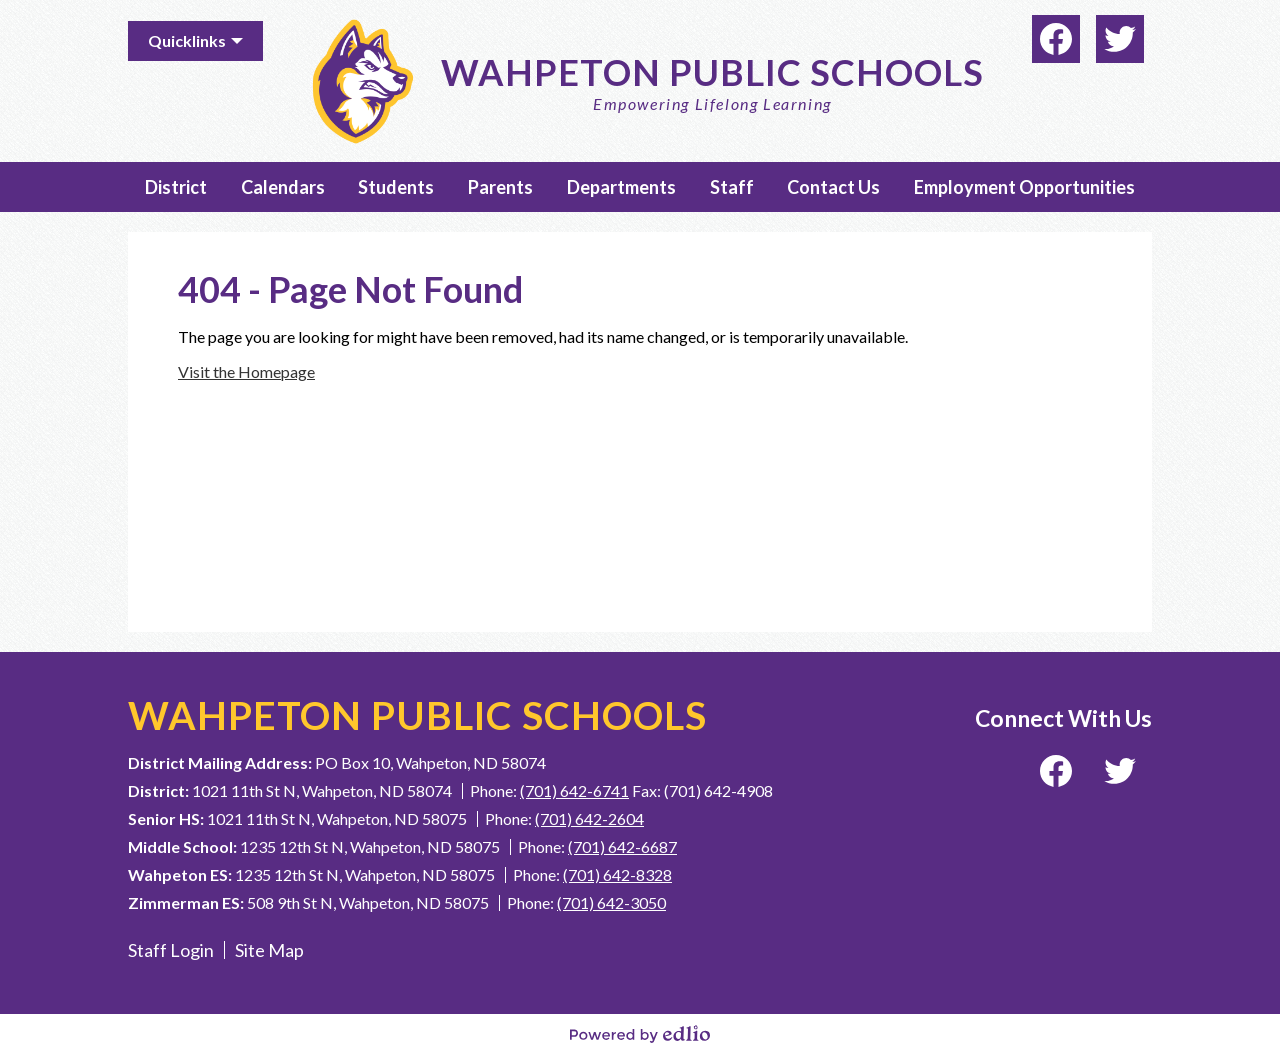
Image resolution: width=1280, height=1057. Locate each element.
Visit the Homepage (246, 371)
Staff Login (171, 950)
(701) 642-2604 (589, 818)
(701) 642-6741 (574, 790)
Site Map (269, 950)
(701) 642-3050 (611, 902)
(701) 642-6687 (622, 846)
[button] (176, 187)
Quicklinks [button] (187, 40)
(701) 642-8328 (617, 874)
